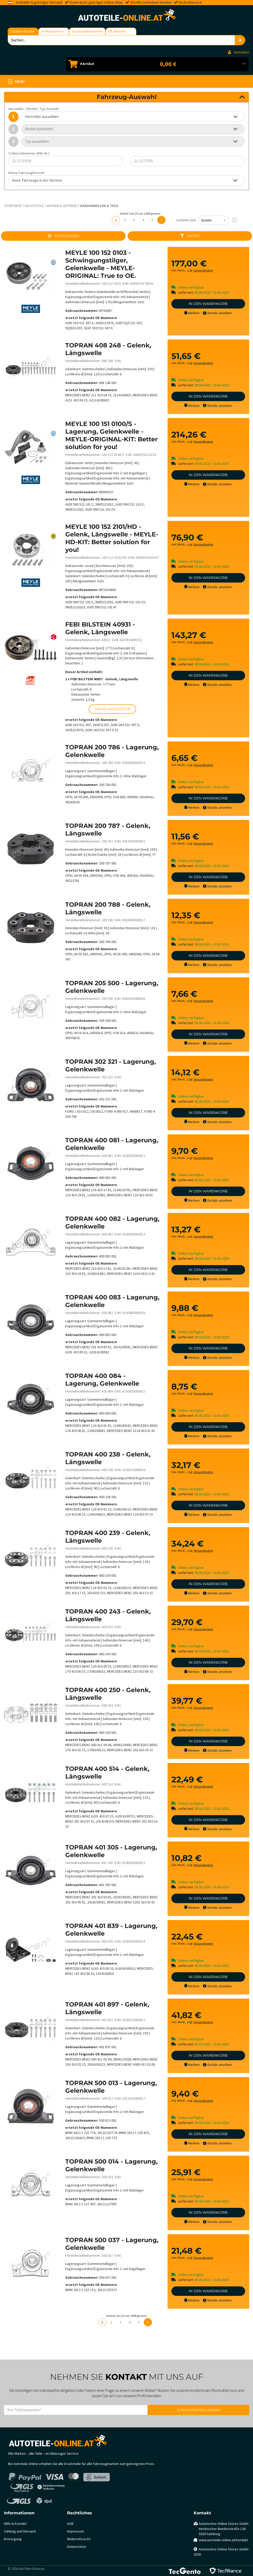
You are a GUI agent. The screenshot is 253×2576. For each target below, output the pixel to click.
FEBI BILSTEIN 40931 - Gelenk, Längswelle (100, 628)
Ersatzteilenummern (87, 31)
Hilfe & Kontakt (15, 2524)
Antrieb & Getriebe (62, 206)
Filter (189, 236)
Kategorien (63, 236)
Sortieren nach (186, 220)
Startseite (13, 206)
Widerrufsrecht (78, 2539)
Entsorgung (12, 2539)
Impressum (75, 2531)
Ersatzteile (34, 206)
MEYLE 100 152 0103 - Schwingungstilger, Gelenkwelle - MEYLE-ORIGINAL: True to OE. (100, 264)
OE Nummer (117, 31)
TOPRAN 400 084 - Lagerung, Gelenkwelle (102, 1379)
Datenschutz (76, 2547)
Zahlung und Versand (20, 2531)
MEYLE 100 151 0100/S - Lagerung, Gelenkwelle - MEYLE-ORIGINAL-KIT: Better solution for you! (111, 435)
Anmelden (238, 52)
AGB (70, 2524)
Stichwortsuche (22, 31)
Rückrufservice (190, 2)
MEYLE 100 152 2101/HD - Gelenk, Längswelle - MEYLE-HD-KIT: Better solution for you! (111, 538)
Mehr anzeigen (112, 709)
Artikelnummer (52, 31)
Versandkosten (203, 270)
